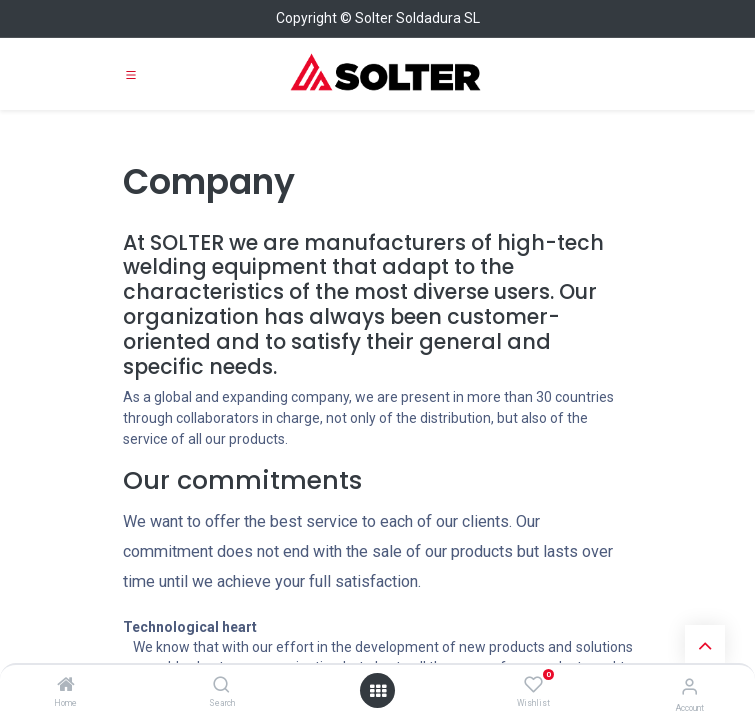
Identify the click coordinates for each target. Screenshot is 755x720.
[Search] (221, 686)
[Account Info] (689, 686)
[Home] (66, 686)
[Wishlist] (533, 685)
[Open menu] (378, 691)
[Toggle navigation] (131, 74)
